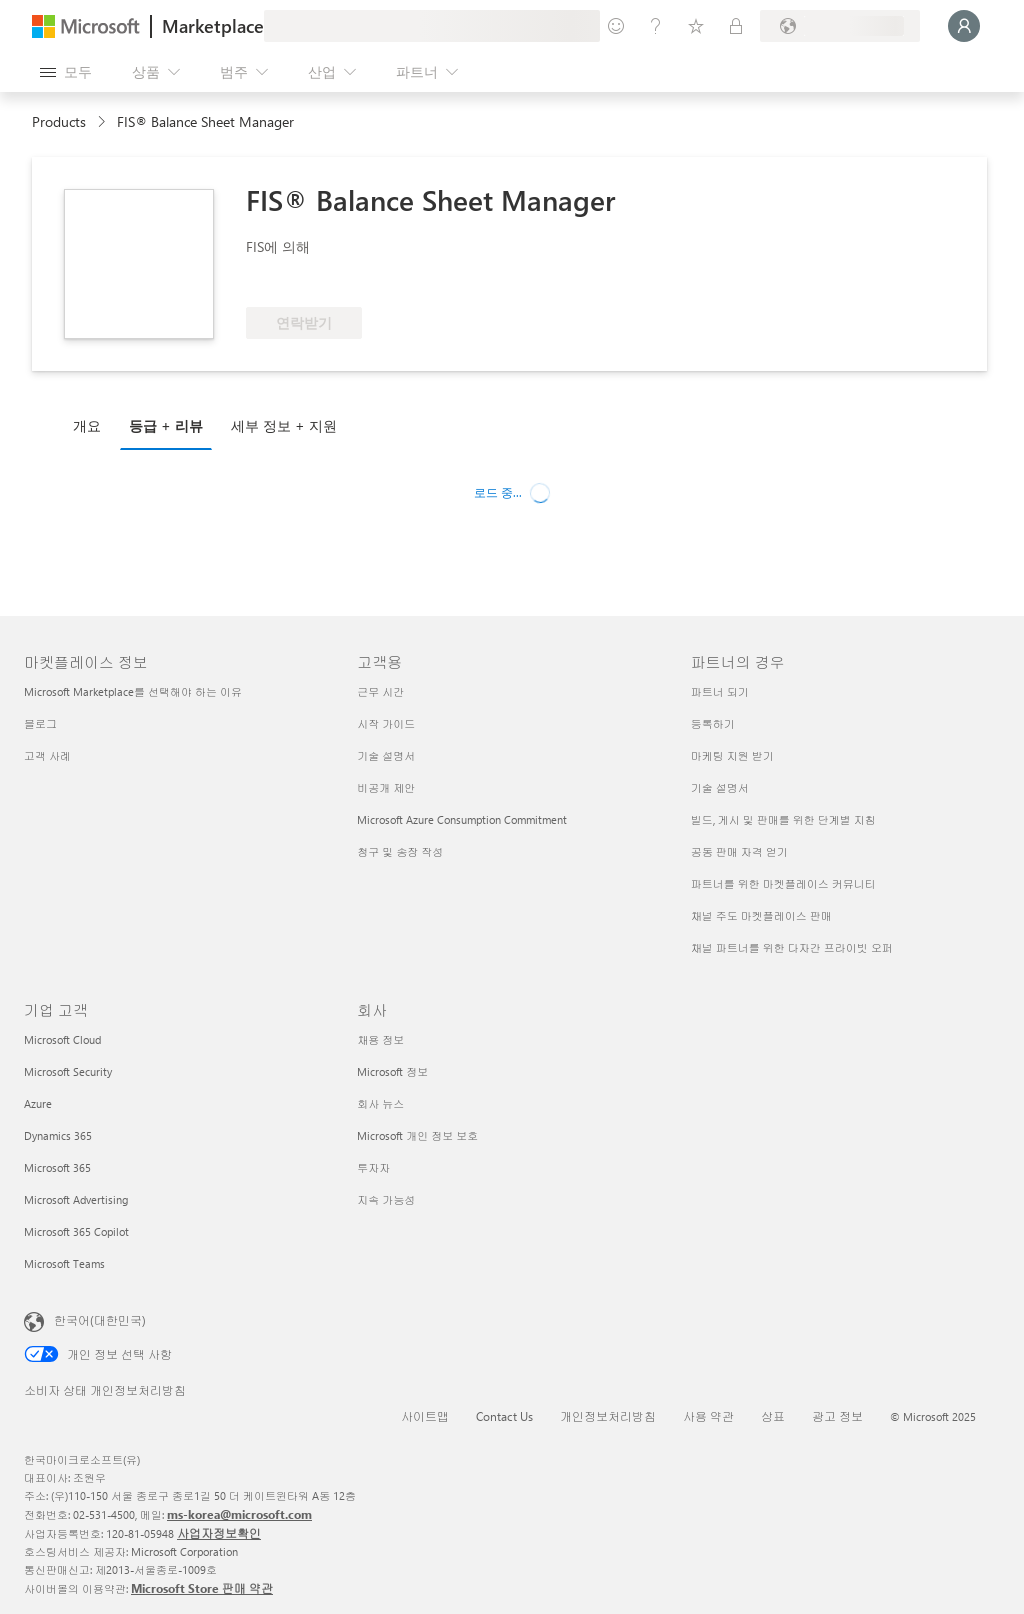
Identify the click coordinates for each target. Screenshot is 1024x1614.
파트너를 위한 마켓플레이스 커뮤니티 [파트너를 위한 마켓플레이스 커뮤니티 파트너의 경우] (783, 883)
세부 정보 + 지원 (284, 425)
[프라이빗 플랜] (736, 26)
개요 (87, 425)
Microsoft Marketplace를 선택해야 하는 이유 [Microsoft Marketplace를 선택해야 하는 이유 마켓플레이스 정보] (133, 691)
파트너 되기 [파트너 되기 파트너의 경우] (720, 691)
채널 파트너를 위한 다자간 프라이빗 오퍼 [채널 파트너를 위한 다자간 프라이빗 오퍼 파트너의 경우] (792, 947)
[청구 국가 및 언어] (840, 26)
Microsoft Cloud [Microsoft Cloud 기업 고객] (62, 1039)
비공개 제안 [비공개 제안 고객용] (386, 787)
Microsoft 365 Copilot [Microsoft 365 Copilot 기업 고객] (76, 1231)
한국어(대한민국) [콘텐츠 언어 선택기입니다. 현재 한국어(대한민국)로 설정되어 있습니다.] (100, 1320)
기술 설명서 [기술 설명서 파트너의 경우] (720, 787)
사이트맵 (425, 1416)
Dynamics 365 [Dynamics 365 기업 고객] (58, 1135)
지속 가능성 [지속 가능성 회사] (386, 1199)
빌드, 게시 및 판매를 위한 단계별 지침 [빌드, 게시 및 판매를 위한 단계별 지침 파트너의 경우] (783, 819)
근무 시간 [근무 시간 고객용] (380, 691)
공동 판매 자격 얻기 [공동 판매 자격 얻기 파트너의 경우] (739, 851)
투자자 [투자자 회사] (373, 1167)
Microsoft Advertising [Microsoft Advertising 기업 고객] (76, 1199)
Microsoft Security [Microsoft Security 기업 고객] (68, 1071)
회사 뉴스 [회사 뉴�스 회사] (380, 1103)
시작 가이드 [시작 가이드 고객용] (386, 723)
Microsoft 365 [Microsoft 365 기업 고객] (57, 1167)
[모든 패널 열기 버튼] (66, 72)
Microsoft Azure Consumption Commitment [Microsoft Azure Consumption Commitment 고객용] (462, 819)
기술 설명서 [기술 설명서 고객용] (386, 755)
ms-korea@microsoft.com (239, 1514)
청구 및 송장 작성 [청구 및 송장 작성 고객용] (400, 851)
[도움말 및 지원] (656, 26)
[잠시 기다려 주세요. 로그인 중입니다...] (964, 26)
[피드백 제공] (616, 26)
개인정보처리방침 (608, 1416)
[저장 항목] (696, 26)
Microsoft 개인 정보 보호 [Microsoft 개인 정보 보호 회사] (417, 1135)
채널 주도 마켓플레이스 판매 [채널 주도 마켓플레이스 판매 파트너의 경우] (761, 915)
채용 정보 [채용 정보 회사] (380, 1039)
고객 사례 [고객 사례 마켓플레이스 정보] (47, 755)
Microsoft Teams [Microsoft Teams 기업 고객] (64, 1263)
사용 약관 (708, 1416)
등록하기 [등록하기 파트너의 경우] (713, 723)
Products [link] (59, 121)
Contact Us (504, 1416)
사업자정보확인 (219, 1533)
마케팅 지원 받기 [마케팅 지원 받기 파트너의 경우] (732, 755)
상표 (773, 1416)
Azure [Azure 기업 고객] (38, 1103)
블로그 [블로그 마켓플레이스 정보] (40, 723)
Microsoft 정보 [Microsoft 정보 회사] (392, 1071)
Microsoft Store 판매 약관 (202, 1588)
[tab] (92, 425)
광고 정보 (837, 1416)
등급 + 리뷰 (166, 425)
